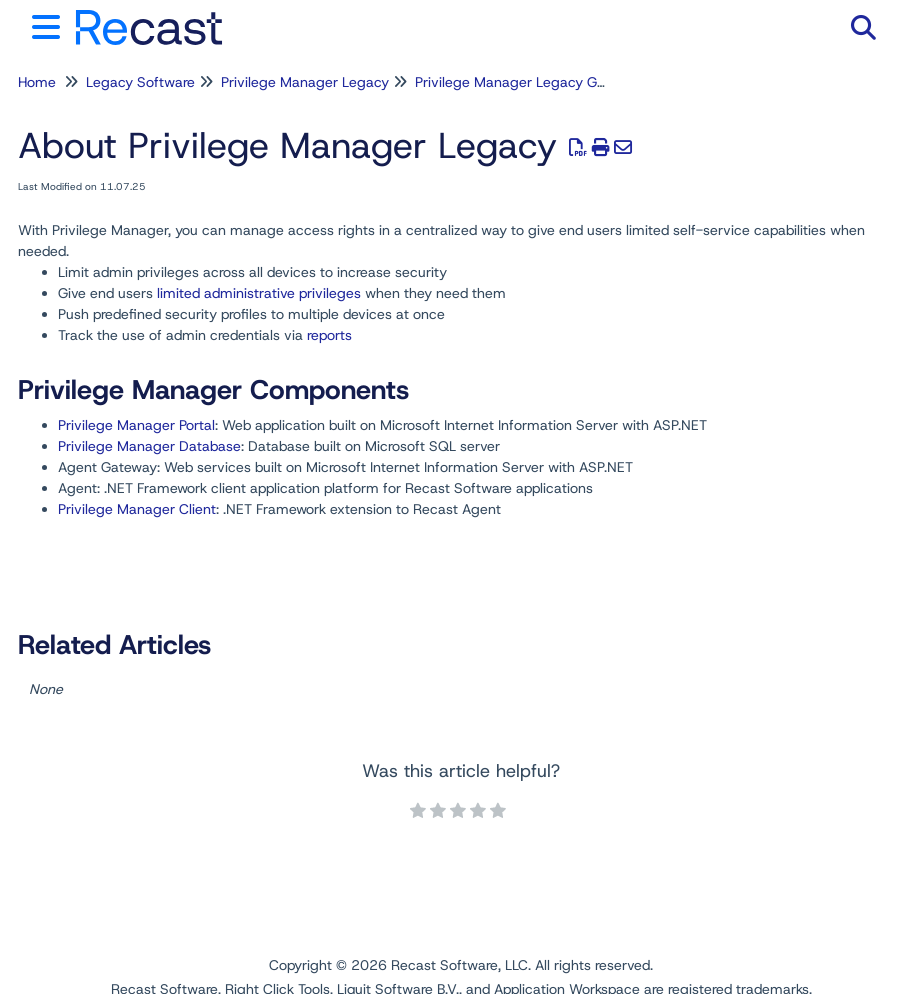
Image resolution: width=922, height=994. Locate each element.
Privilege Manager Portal (136, 425)
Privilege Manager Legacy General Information (565, 82)
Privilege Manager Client (137, 509)
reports (329, 335)
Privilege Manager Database (149, 446)
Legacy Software (140, 82)
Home (37, 82)
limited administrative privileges (259, 293)
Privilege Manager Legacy (305, 82)
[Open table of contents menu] (50, 24)
